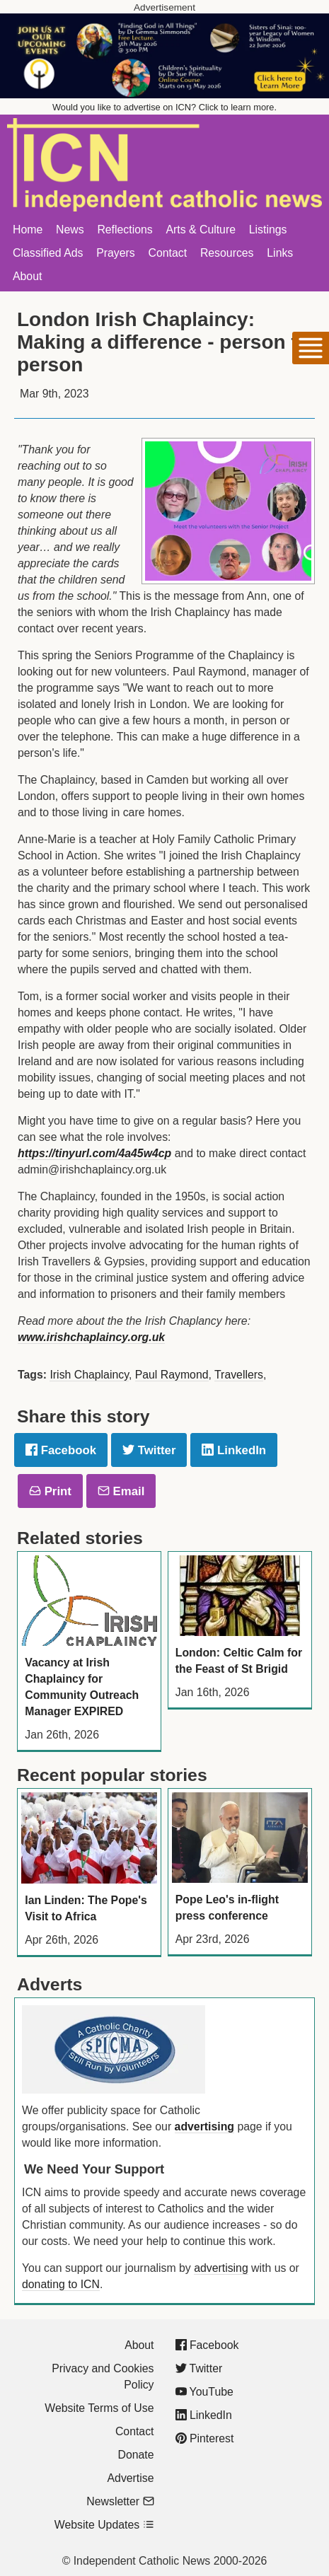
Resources (227, 253)
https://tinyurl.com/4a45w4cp (94, 1153)
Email (121, 1491)
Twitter (148, 1450)
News (70, 230)
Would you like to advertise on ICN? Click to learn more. (164, 107)
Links (280, 253)
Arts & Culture (201, 230)
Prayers (115, 253)
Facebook (60, 1450)
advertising (204, 2126)
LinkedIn (234, 1450)
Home (27, 230)
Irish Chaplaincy (89, 1375)
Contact (168, 253)
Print (50, 1491)
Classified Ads (48, 253)
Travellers (238, 1375)
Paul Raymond (172, 1375)
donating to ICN (61, 2284)
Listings (268, 230)
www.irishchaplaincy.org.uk (91, 1337)
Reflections (124, 230)
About (27, 276)
